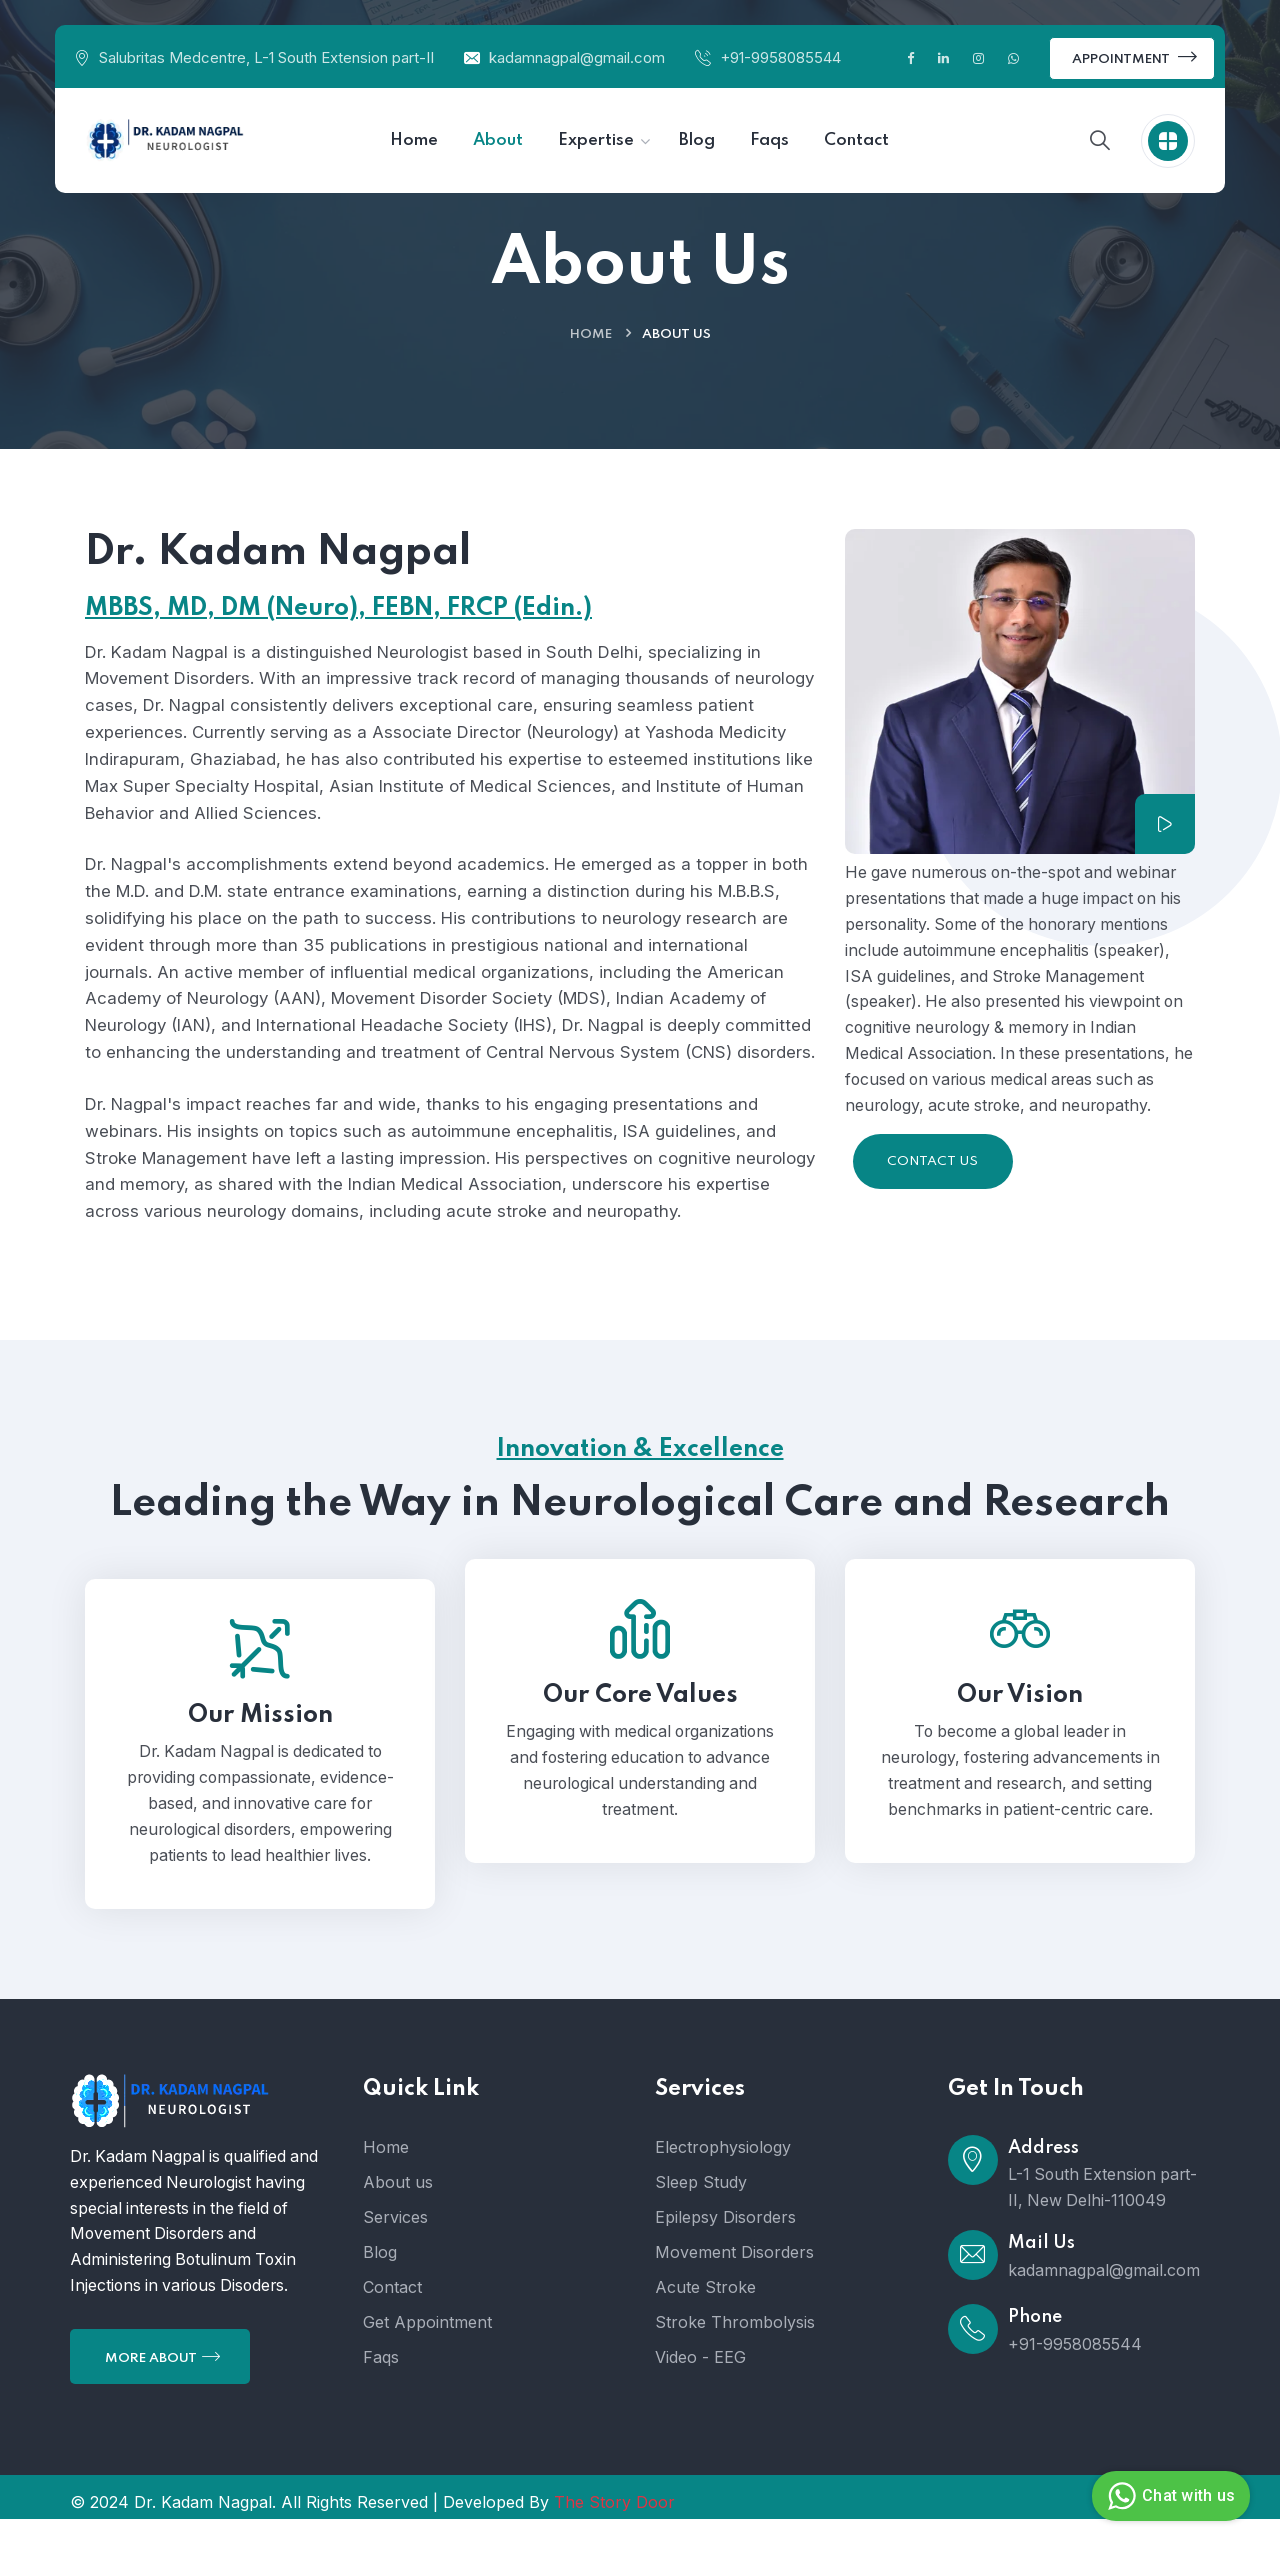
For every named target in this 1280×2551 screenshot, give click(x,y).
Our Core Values (640, 1727)
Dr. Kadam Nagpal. (205, 2534)
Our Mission (260, 1747)
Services (395, 2249)
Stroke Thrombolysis (735, 2354)
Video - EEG (700, 2389)
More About (162, 2389)
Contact (392, 2319)
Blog (380, 2284)
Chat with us (1168, 2496)
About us (398, 2214)
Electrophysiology (723, 2179)
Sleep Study (701, 2214)
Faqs (381, 2389)
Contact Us (932, 1162)
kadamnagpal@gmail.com (577, 57)
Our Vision (1020, 1727)
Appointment (1134, 56)
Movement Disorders (734, 2284)
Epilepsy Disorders (725, 2249)
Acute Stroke (705, 2319)
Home (591, 334)
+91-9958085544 (780, 57)
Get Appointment (427, 2354)
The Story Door (614, 2534)
